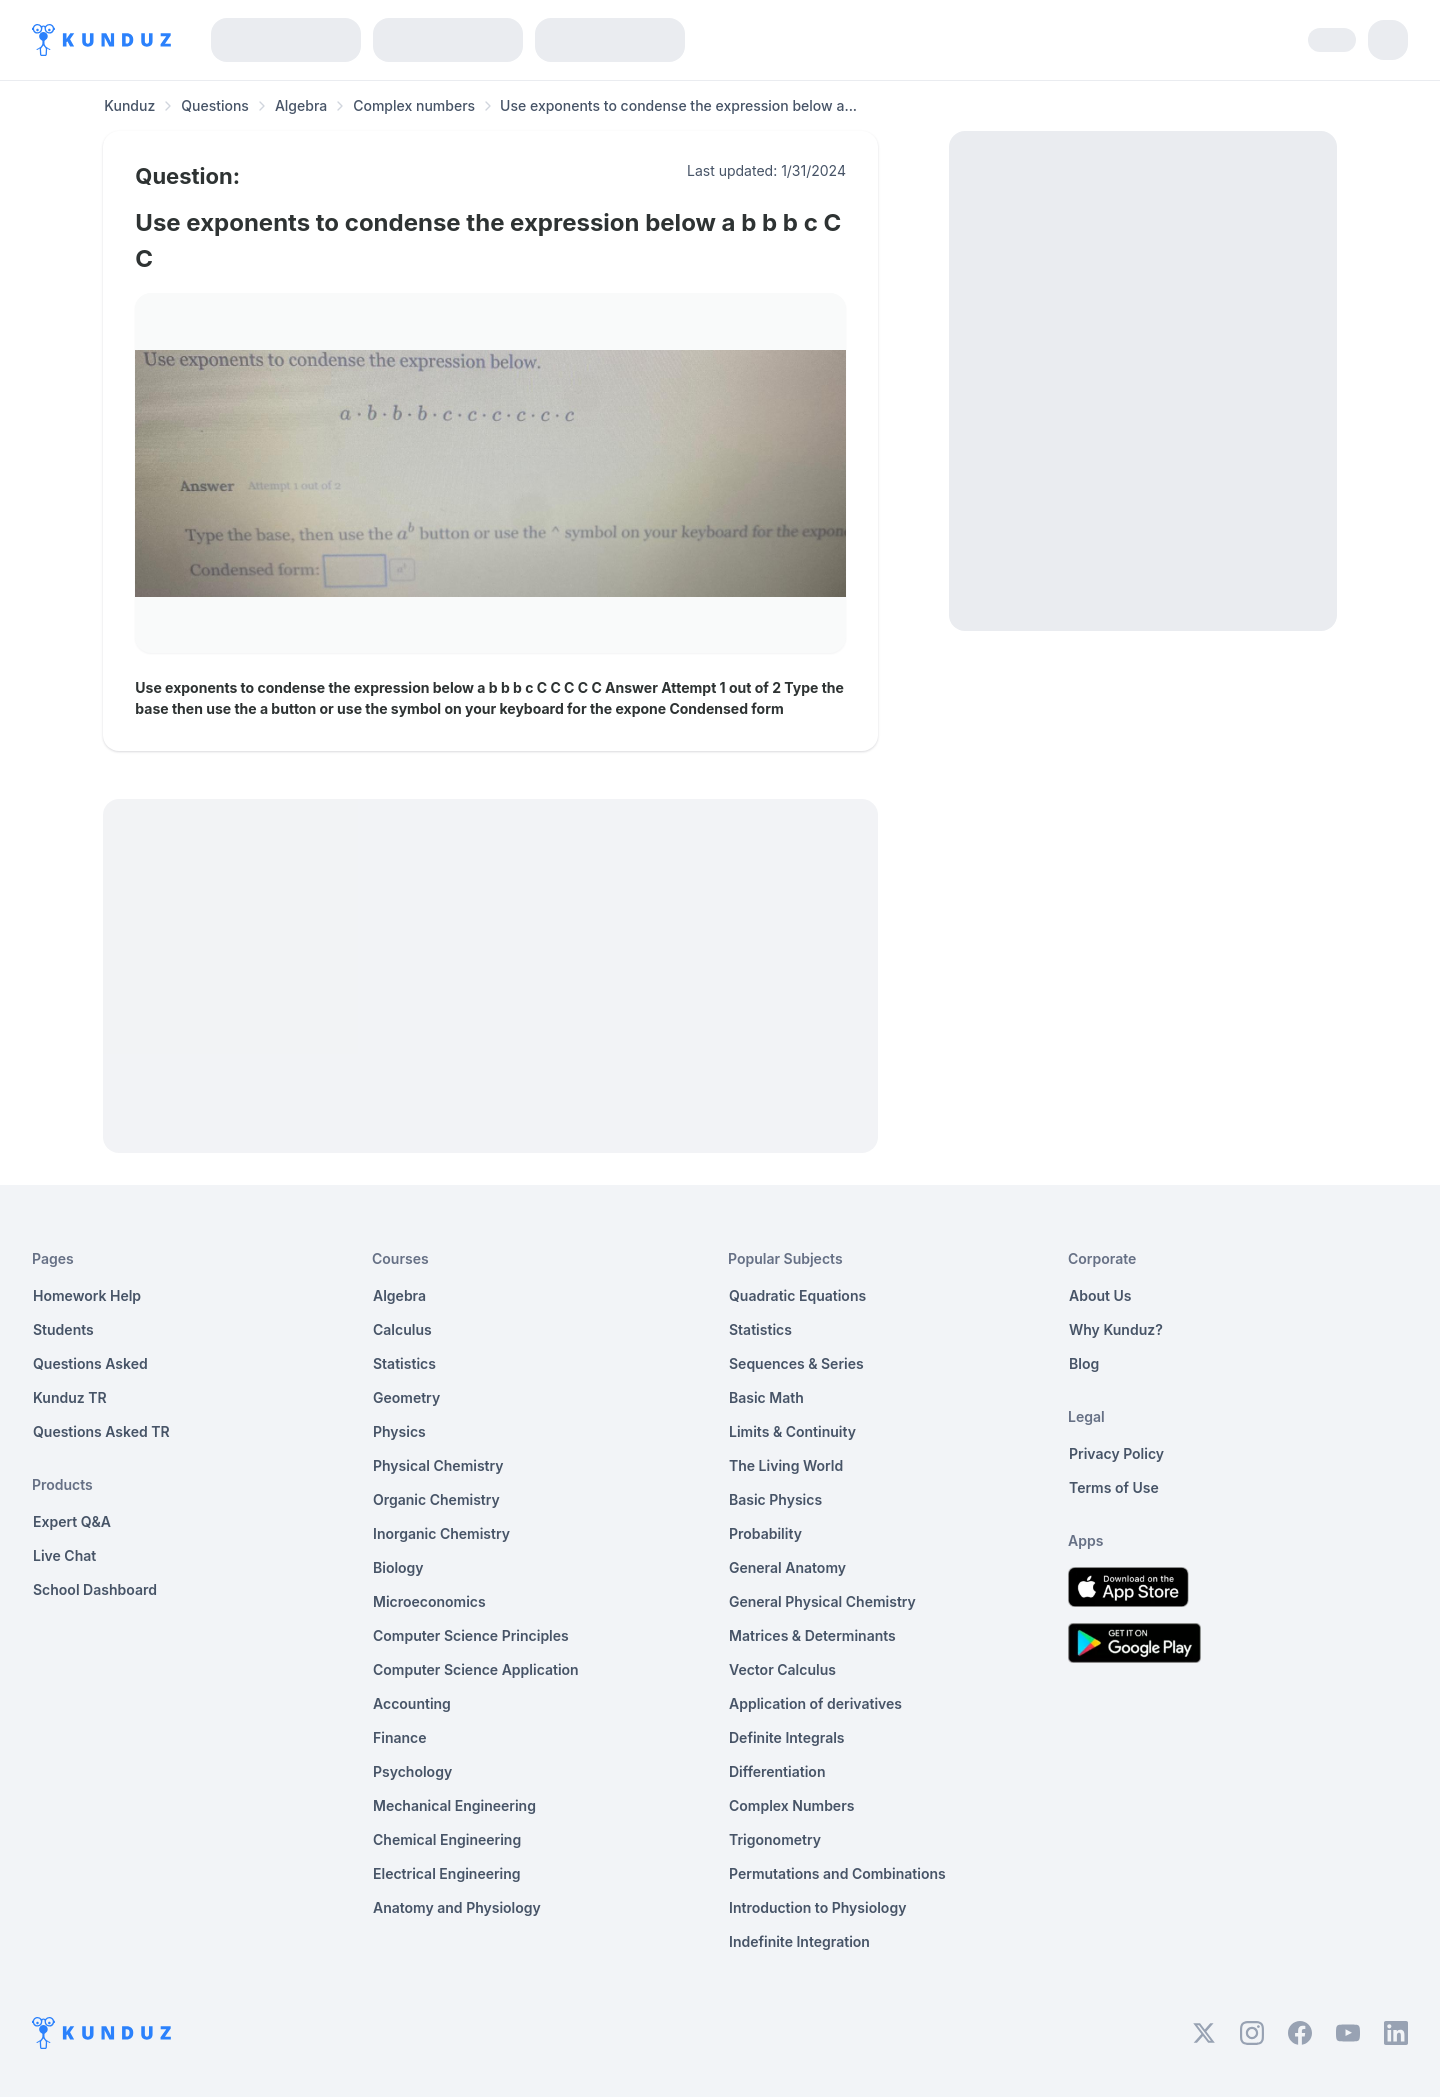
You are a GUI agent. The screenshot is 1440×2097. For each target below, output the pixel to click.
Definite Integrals (787, 1737)
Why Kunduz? (1116, 1329)
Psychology (412, 1771)
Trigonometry (775, 1839)
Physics (399, 1431)
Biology (398, 1567)
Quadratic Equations (797, 1295)
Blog (1084, 1363)
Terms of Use (1114, 1487)
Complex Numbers (791, 1805)
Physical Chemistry (438, 1465)
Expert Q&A (72, 1521)
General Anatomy (787, 1567)
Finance (400, 1737)
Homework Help (87, 1295)
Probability (765, 1533)
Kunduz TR (70, 1397)
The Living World (786, 1465)
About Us (1100, 1295)
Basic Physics (775, 1499)
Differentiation (777, 1771)
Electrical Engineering (447, 1873)
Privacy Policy (1116, 1453)
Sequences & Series (796, 1363)
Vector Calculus (782, 1669)
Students (63, 1329)
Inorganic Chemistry (441, 1533)
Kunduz (129, 105)
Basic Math (766, 1397)
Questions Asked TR (101, 1431)
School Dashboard (95, 1589)
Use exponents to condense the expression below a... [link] (678, 105)
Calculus (402, 1329)
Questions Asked (90, 1363)
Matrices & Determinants (812, 1635)
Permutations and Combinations (837, 1873)
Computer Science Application (476, 1669)
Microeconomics (429, 1601)
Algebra (301, 105)
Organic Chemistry (436, 1499)
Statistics (404, 1363)
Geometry (406, 1397)
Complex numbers (414, 105)
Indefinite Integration (799, 1941)
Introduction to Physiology (817, 1907)
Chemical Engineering (447, 1839)
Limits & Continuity (792, 1431)
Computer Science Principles (471, 1635)
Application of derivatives (815, 1703)
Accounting (412, 1703)
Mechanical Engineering (454, 1805)
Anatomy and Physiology (457, 1907)
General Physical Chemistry (822, 1601)
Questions (215, 105)
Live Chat (64, 1555)
